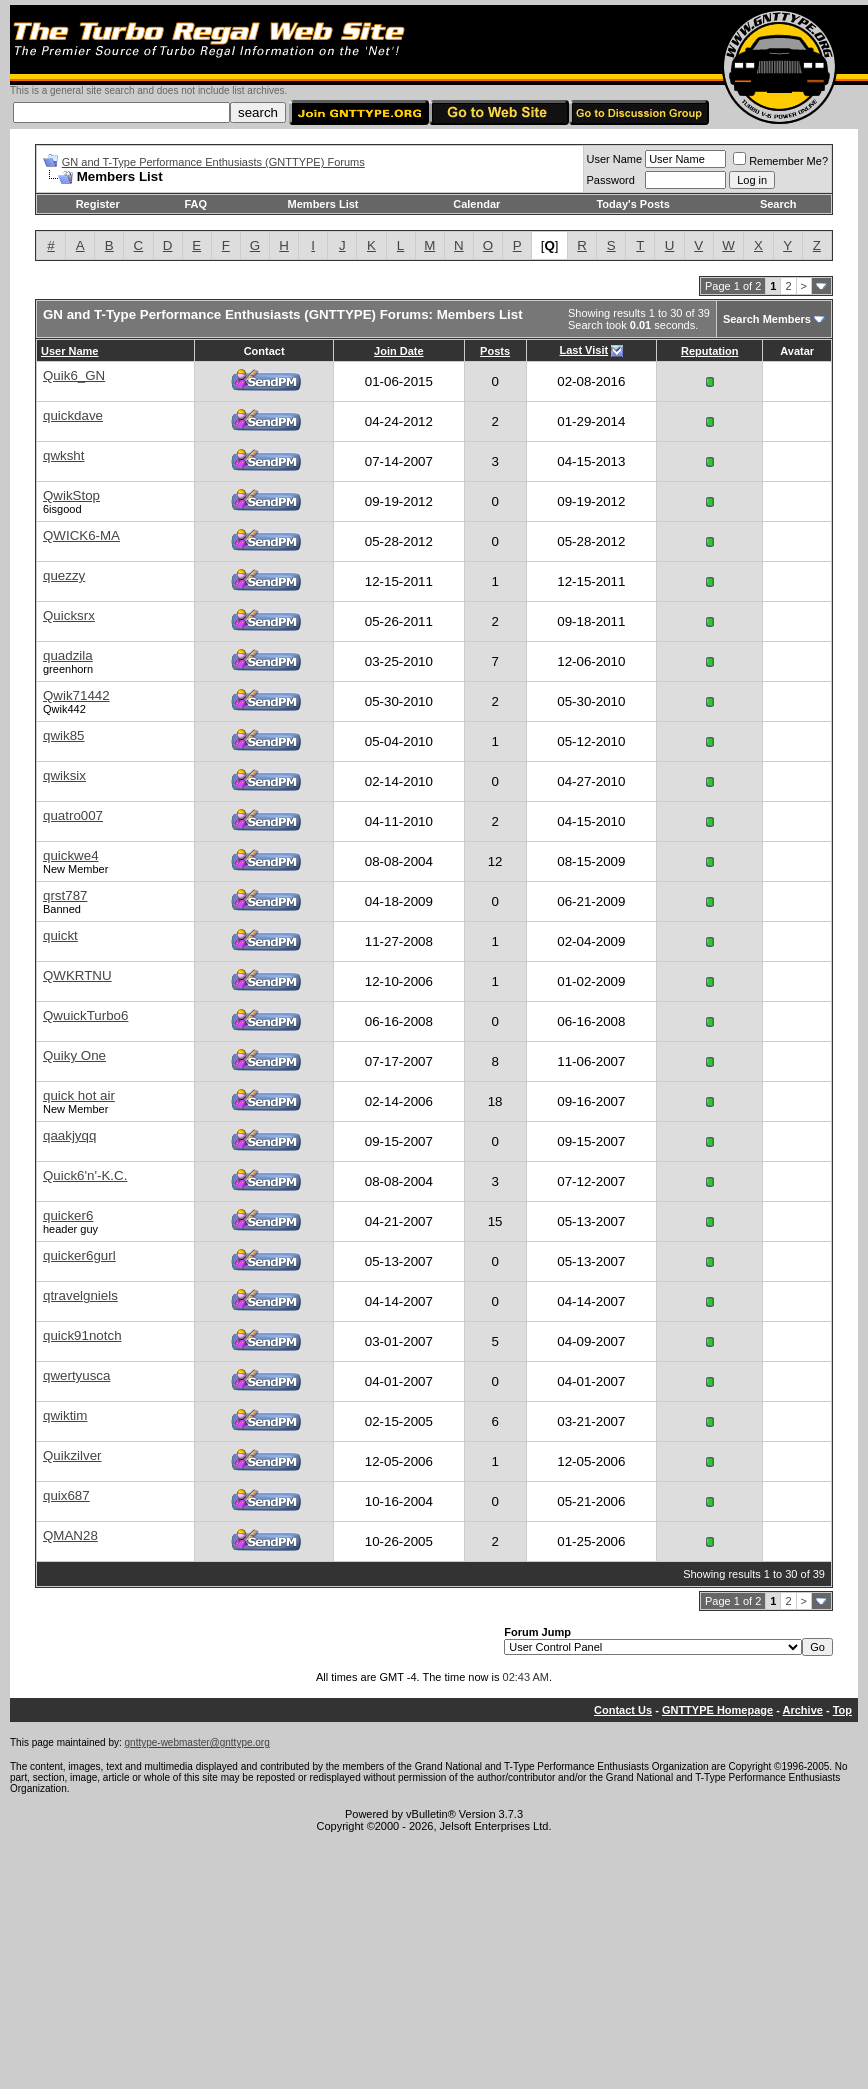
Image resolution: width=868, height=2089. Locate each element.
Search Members (767, 319)
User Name (615, 159)
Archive (803, 1710)
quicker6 (68, 1215)
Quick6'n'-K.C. (85, 1175)
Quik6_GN (74, 375)
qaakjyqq (69, 1135)
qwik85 (64, 735)
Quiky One (74, 1055)
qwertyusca (76, 1375)
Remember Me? (780, 161)
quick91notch (82, 1335)
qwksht (63, 455)
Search (778, 204)
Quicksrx (69, 615)
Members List (323, 204)
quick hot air (79, 1095)
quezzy (64, 575)
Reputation (709, 351)
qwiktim (65, 1415)
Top (842, 1710)
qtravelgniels (80, 1295)
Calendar (476, 204)
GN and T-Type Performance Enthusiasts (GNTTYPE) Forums (213, 162)
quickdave (73, 415)
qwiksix (64, 775)
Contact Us (623, 1710)
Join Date (399, 351)
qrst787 (65, 895)
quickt (60, 935)
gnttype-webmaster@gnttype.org (197, 1742)
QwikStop (71, 495)
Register (98, 204)
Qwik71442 (76, 695)
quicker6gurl (79, 1255)
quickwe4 (71, 855)
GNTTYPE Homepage (717, 1710)
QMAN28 (70, 1535)
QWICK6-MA (81, 535)
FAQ (195, 204)
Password (611, 180)
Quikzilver (72, 1455)
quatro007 (73, 815)
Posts (495, 351)
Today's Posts (632, 204)
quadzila (68, 655)
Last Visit (583, 350)
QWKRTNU (77, 975)
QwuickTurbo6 (85, 1015)
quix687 (66, 1495)
